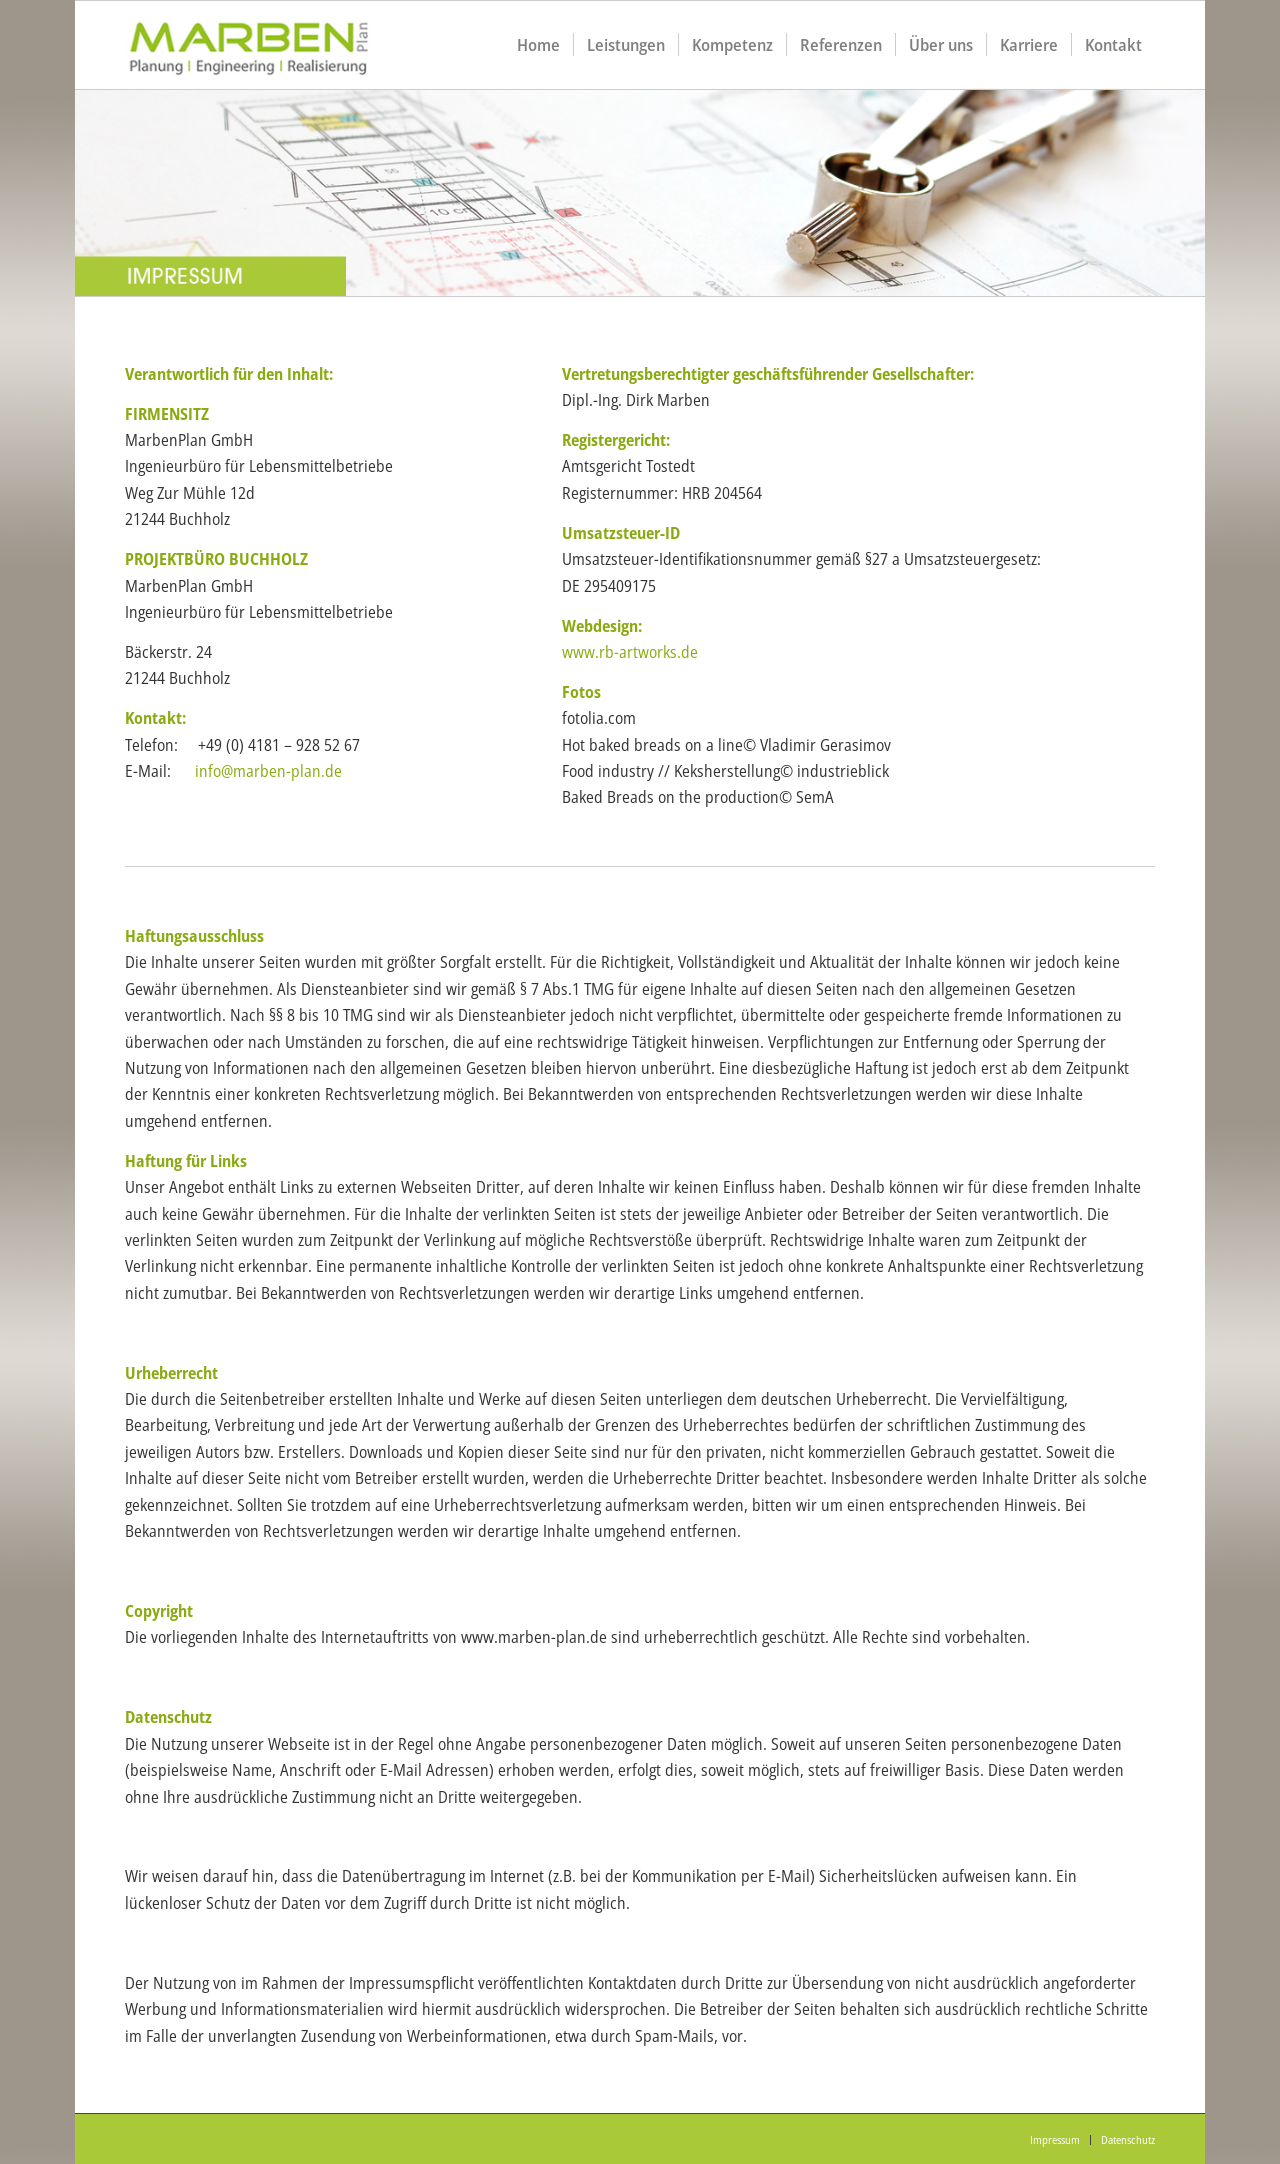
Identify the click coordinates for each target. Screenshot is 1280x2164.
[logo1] (270, 45)
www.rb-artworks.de (630, 652)
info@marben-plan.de (268, 771)
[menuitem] (538, 45)
